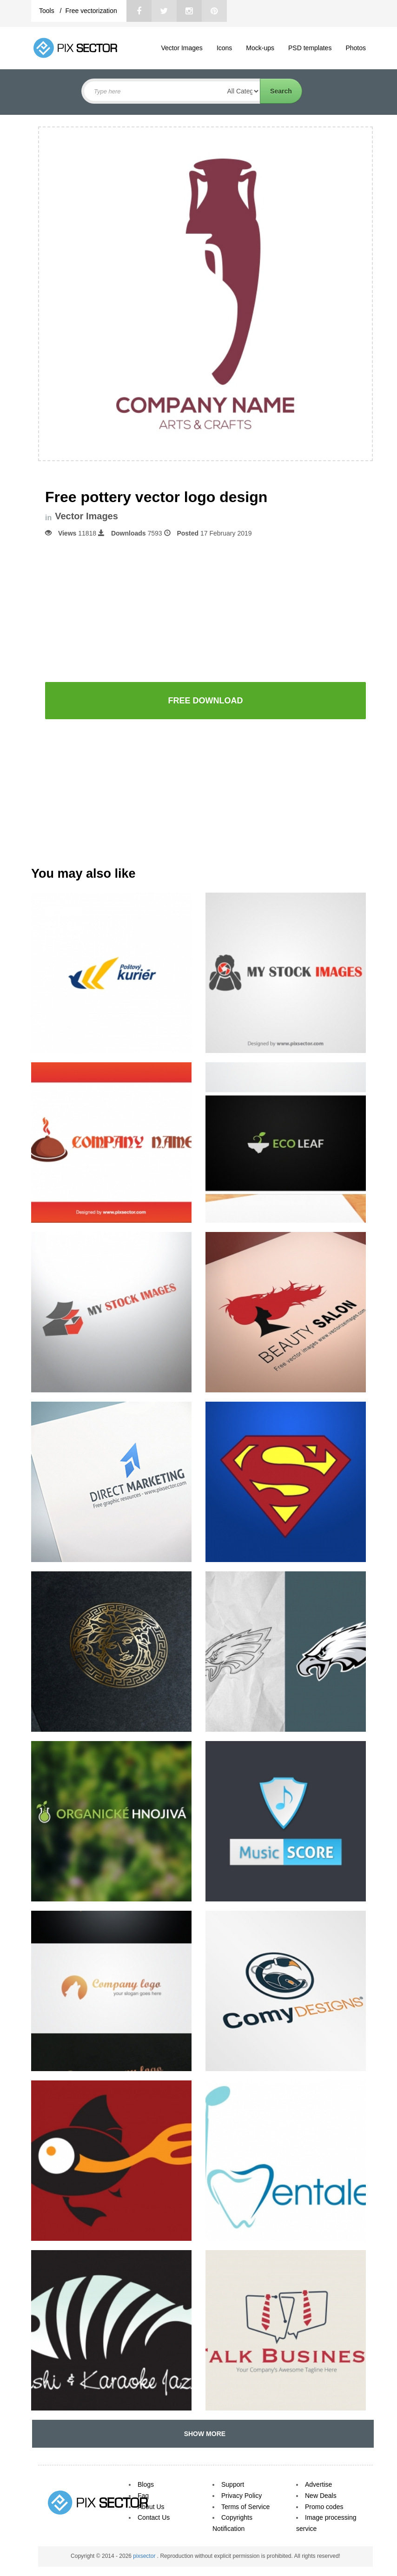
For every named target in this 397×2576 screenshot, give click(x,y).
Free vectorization (91, 10)
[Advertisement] (205, 609)
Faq (143, 2495)
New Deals (321, 2495)
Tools (47, 10)
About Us (151, 2506)
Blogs (146, 2484)
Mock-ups (260, 48)
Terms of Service (245, 2506)
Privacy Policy (241, 2495)
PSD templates (309, 48)
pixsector (145, 2556)
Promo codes (324, 2506)
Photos (355, 48)
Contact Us (154, 2517)
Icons (224, 48)
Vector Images (182, 48)
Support (232, 2484)
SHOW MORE (202, 2433)
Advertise (318, 2484)
